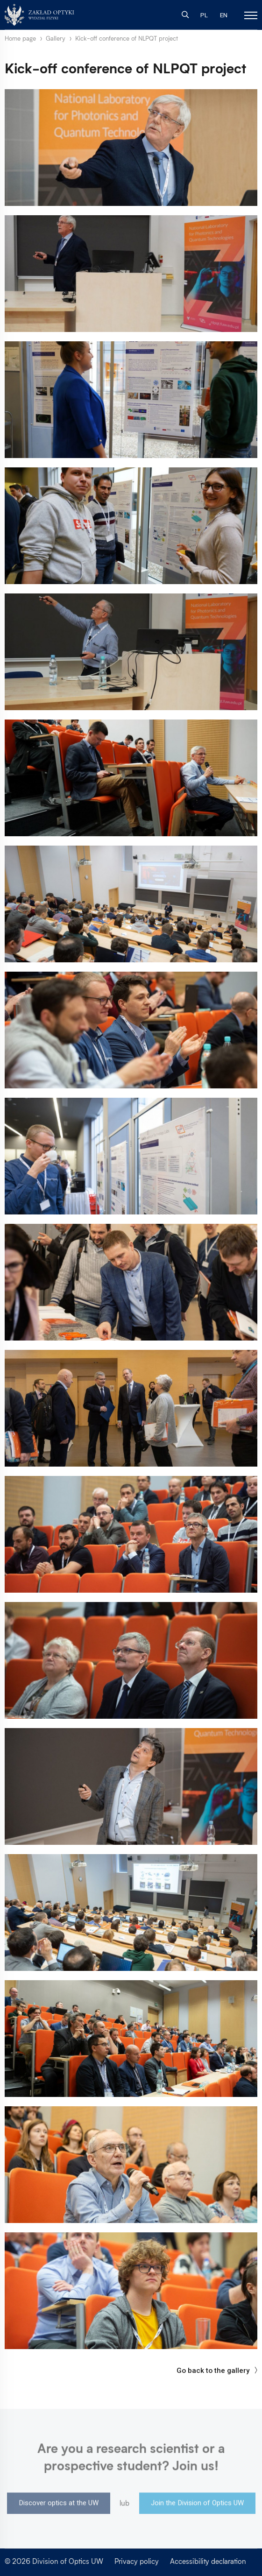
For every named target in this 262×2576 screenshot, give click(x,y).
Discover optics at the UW (59, 2505)
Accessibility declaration (208, 2561)
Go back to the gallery (217, 2370)
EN (223, 15)
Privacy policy (136, 2561)
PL (204, 15)
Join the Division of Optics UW (197, 2505)
